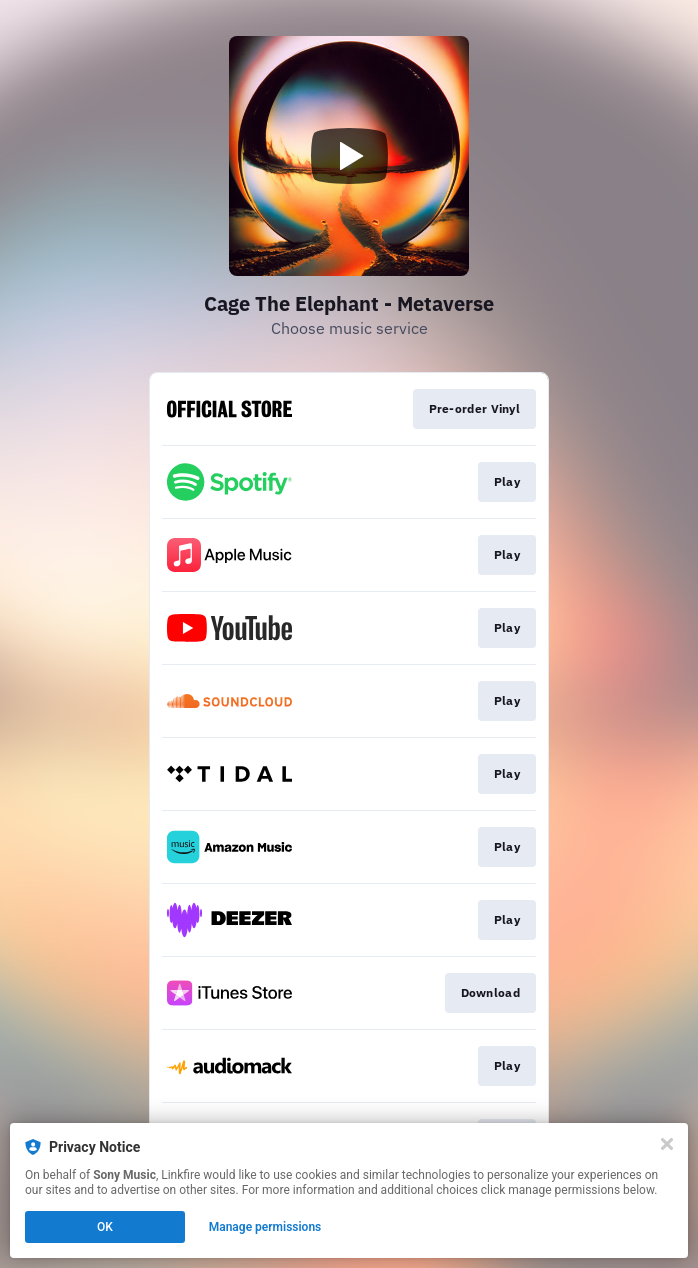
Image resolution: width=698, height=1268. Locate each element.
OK (105, 1227)
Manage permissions (265, 1227)
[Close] (667, 1144)
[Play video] (349, 156)
